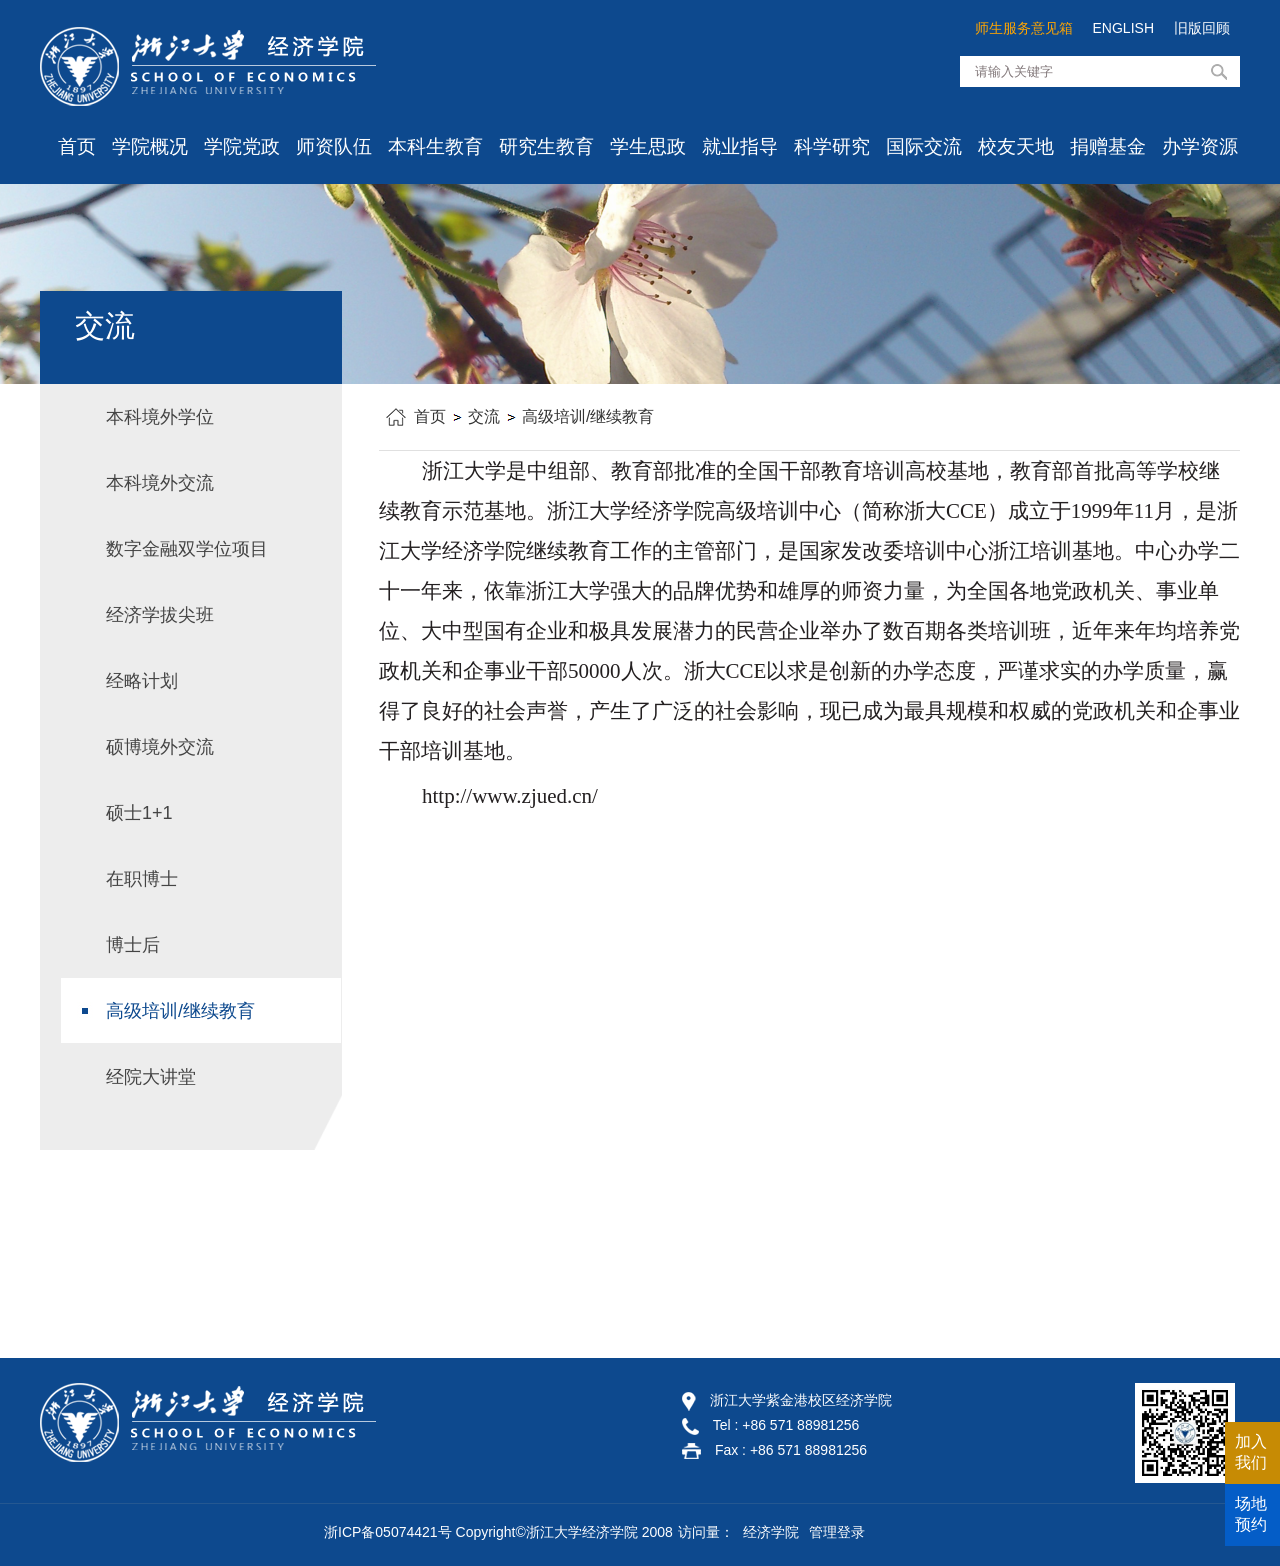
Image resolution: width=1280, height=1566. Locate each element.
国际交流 (924, 146)
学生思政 (648, 146)
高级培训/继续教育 (588, 416)
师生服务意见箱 (1024, 28)
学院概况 (150, 146)
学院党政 (242, 146)
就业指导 (740, 146)
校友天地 (1016, 146)
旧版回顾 (1202, 28)
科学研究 (832, 146)
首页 (77, 146)
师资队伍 (334, 146)
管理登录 (837, 1532)
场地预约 (1251, 1514)
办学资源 (1200, 146)
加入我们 (1251, 1452)
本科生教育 (435, 146)
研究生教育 (546, 146)
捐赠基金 (1108, 146)
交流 (484, 416)
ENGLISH (1123, 28)
